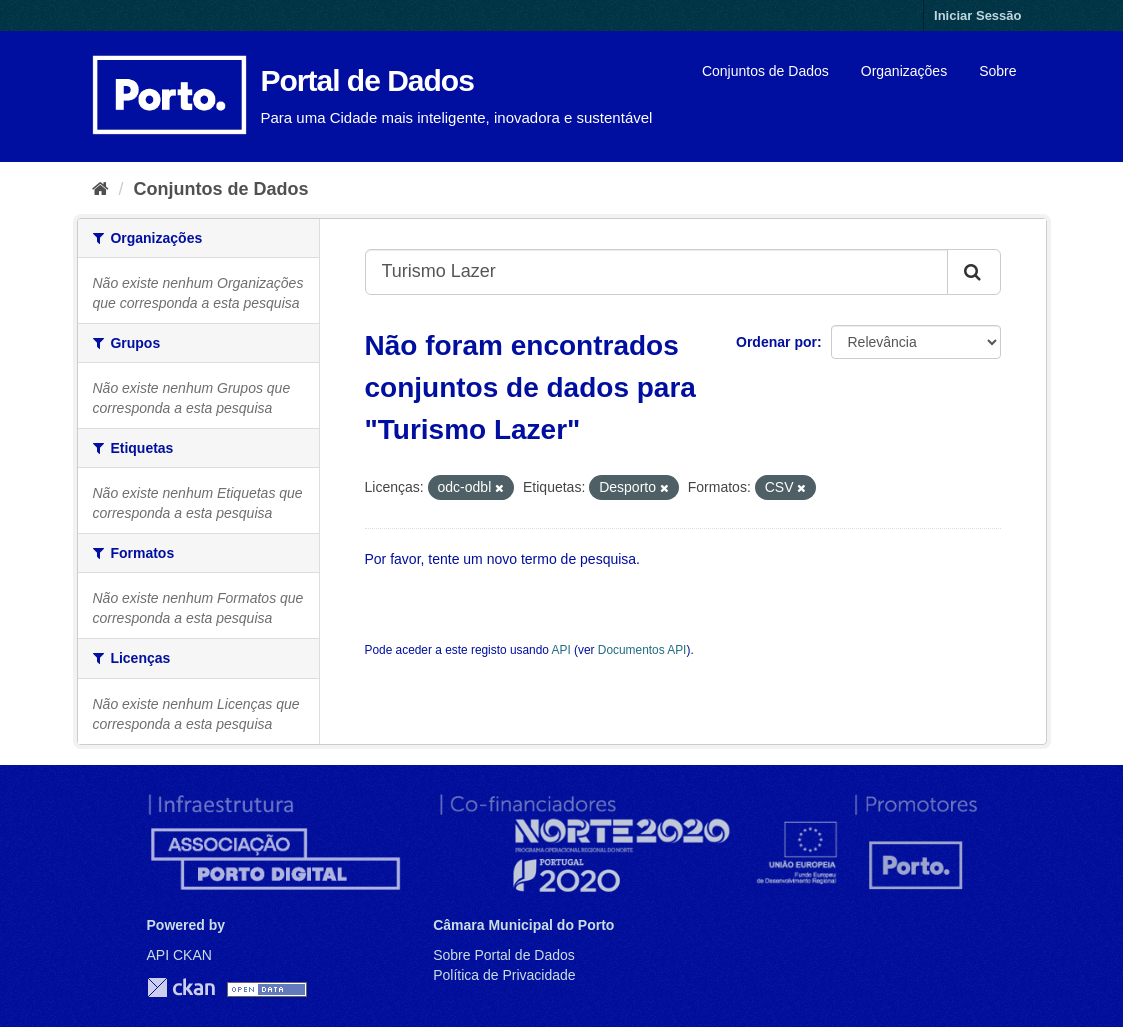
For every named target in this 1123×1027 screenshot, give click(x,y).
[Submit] (974, 272)
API (561, 650)
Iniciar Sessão (977, 15)
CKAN (181, 987)
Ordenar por (776, 342)
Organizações (904, 71)
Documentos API (642, 650)
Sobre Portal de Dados (504, 955)
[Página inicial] (100, 189)
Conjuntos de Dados (765, 71)
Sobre (997, 71)
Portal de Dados (367, 80)
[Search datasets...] (656, 272)
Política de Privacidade (504, 975)
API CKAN (179, 955)
